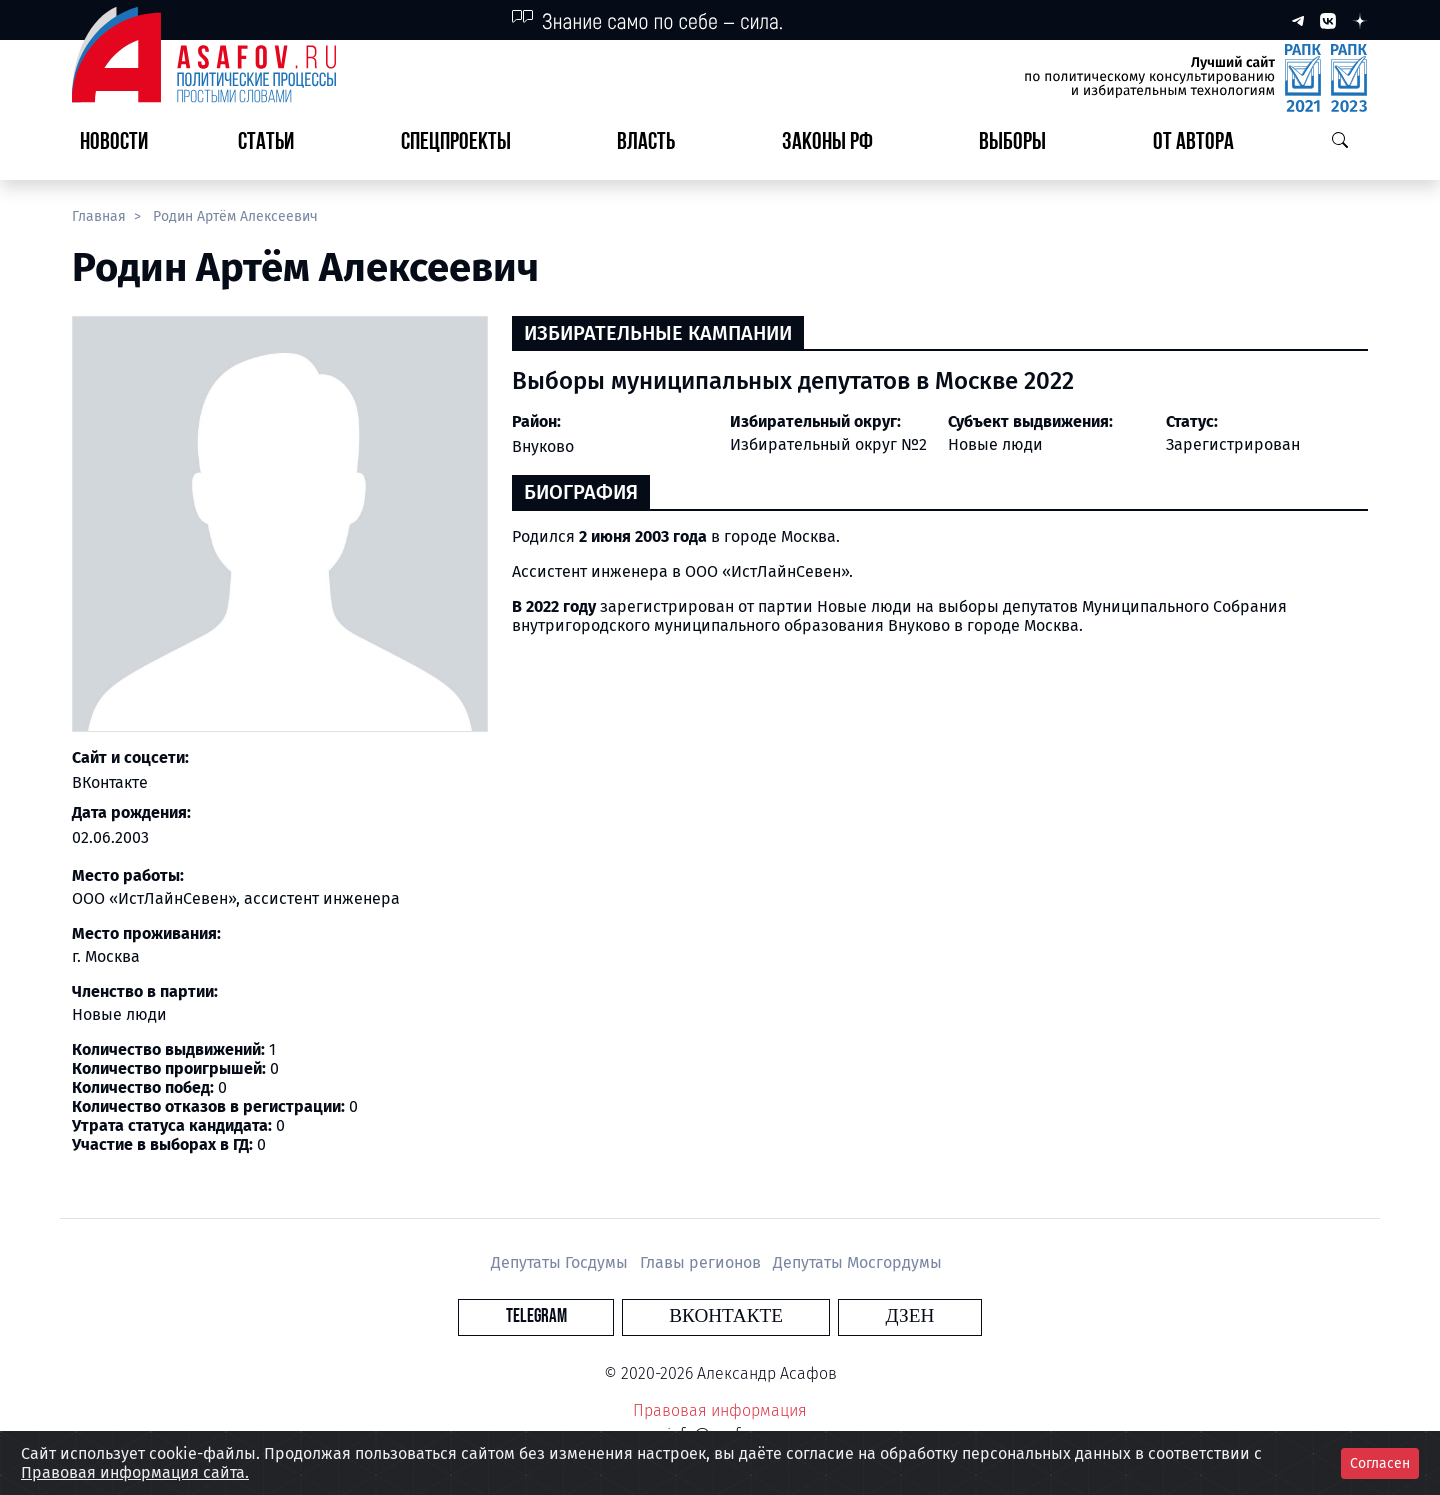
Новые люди (995, 444)
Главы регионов (702, 1262)
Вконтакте (726, 1316)
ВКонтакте (110, 782)
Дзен (841, 1316)
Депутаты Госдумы (561, 1262)
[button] (274, 143)
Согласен (1380, 1463)
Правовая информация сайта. (135, 1472)
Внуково (543, 446)
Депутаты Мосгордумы (857, 1262)
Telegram (604, 1316)
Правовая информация (720, 1410)
